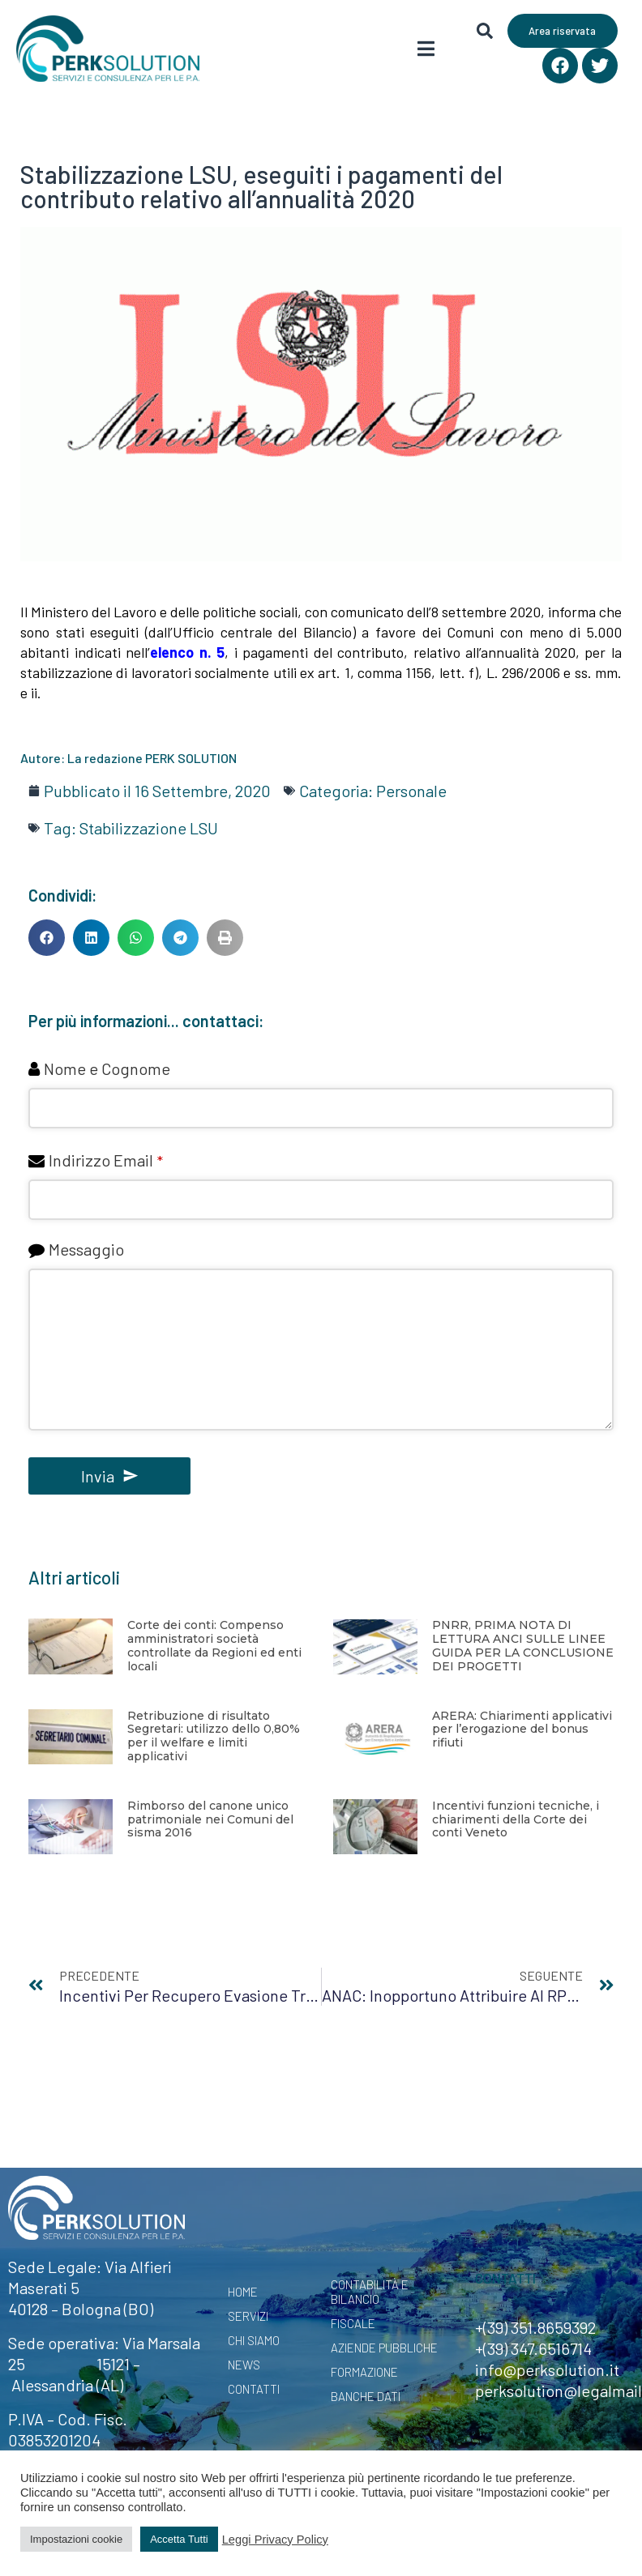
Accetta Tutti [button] (179, 2539)
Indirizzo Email (106, 1160)
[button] (46, 937)
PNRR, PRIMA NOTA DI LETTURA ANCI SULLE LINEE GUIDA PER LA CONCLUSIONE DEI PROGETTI (523, 1645)
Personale (411, 790)
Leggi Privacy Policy (275, 2539)
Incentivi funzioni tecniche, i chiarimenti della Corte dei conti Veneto (515, 1819)
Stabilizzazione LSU (148, 828)
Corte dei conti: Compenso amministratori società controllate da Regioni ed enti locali (214, 1645)
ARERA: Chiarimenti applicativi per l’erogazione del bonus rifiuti (522, 1729)
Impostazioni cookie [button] (76, 2539)
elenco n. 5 (187, 652)
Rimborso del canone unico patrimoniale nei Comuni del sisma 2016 (210, 1819)
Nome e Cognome (107, 1068)
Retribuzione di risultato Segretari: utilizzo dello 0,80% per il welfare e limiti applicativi (213, 1736)
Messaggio (86, 1249)
